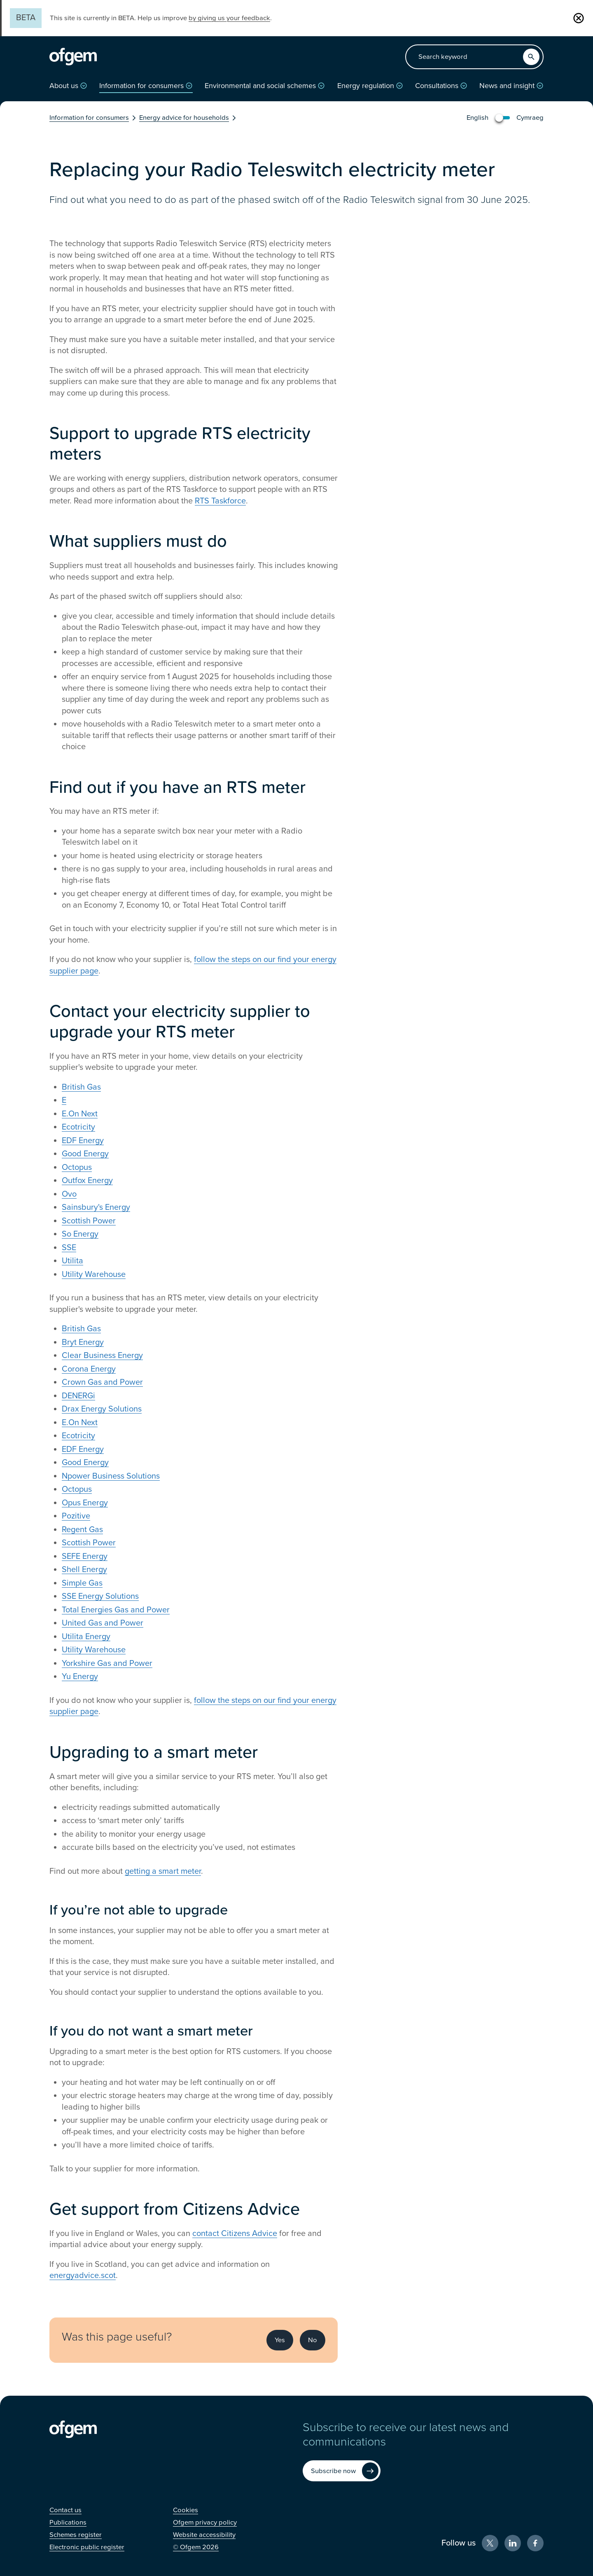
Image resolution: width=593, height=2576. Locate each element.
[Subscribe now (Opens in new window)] (342, 2470)
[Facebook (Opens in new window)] (535, 2543)
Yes (280, 2340)
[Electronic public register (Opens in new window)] (86, 2547)
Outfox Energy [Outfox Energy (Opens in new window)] (87, 1181)
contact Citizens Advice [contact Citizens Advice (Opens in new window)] (234, 2233)
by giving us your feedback (229, 18)
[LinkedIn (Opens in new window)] (512, 2543)
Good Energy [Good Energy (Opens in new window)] (85, 1154)
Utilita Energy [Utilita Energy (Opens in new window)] (86, 1637)
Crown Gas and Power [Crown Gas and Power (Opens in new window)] (102, 1382)
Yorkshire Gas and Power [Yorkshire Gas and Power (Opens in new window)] (107, 1663)
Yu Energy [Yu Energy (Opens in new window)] (80, 1677)
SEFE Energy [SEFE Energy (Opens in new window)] (84, 1556)
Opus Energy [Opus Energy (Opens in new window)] (85, 1503)
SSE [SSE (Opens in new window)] (69, 1248)
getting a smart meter (163, 1871)
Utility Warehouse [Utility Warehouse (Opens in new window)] (94, 1274)
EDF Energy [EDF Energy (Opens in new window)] (83, 1141)
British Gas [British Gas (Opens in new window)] (81, 1087)
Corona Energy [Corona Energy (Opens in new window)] (89, 1369)
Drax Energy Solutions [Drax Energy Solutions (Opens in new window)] (102, 1409)
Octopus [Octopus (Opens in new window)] (77, 1167)
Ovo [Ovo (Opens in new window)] (69, 1194)
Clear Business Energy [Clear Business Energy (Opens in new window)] (102, 1355)
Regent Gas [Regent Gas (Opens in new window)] (82, 1530)
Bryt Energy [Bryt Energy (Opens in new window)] (83, 1342)
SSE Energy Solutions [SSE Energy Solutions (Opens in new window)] (100, 1596)
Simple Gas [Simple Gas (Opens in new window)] (82, 1583)
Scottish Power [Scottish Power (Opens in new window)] (89, 1221)
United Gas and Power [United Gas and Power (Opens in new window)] (102, 1623)
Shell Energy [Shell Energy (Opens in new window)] (84, 1569)
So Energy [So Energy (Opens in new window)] (80, 1234)
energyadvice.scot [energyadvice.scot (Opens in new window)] (82, 2275)
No (312, 2340)
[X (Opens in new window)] (490, 2543)
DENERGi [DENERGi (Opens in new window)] (78, 1396)
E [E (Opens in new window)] (64, 1100)
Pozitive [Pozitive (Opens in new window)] (76, 1516)
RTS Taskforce (220, 501)
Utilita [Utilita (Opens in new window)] (72, 1261)
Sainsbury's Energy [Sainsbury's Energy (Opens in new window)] (96, 1207)
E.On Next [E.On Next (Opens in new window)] (80, 1114)
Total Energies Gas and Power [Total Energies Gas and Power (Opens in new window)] (116, 1610)
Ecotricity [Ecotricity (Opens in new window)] (78, 1127)
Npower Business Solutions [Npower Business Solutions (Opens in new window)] (111, 1476)
